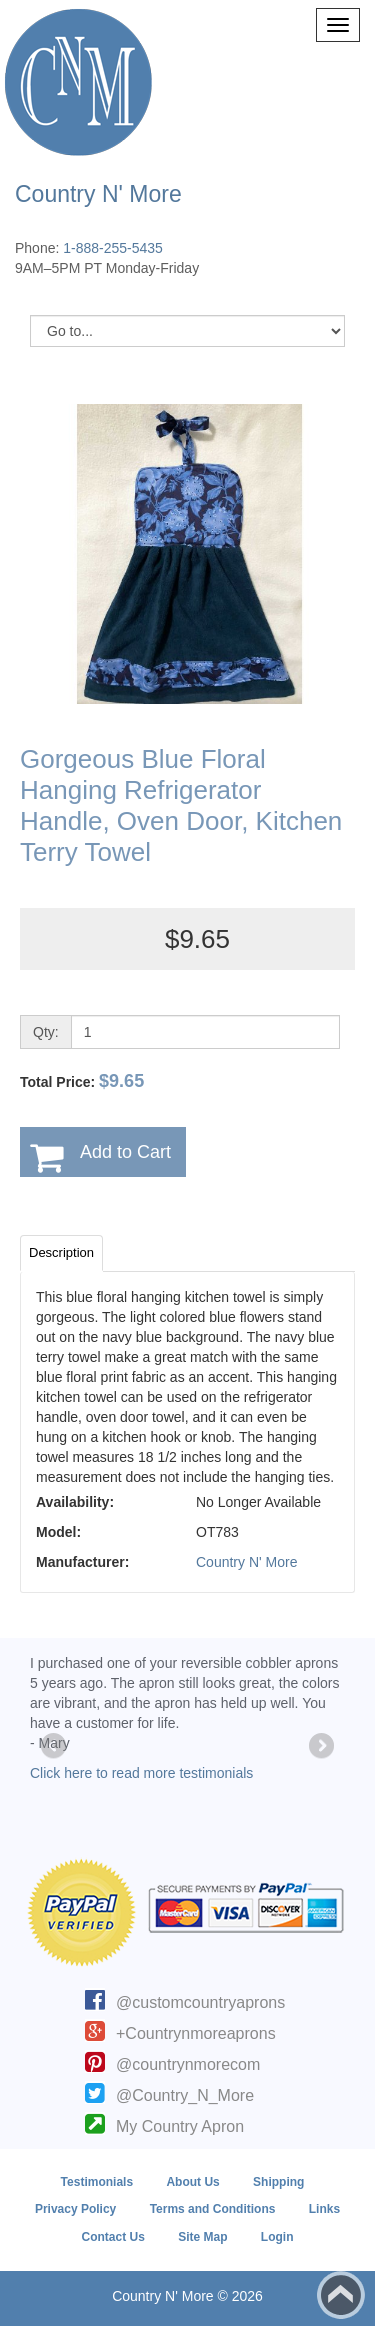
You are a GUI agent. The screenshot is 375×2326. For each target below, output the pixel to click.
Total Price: (82, 1081)
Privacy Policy (75, 2209)
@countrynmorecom (188, 2064)
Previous (55, 1747)
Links (324, 2209)
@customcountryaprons (200, 2002)
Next (320, 1747)
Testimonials (97, 2182)
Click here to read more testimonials (141, 1773)
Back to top (341, 2295)
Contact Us (112, 2237)
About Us (192, 2182)
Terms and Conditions (213, 2209)
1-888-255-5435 (113, 248)
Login (277, 2237)
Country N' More (246, 1562)
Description (61, 1252)
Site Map (202, 2237)
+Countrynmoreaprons (196, 2033)
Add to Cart (125, 1152)
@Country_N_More (185, 2095)
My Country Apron (180, 2126)
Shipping (278, 2182)
